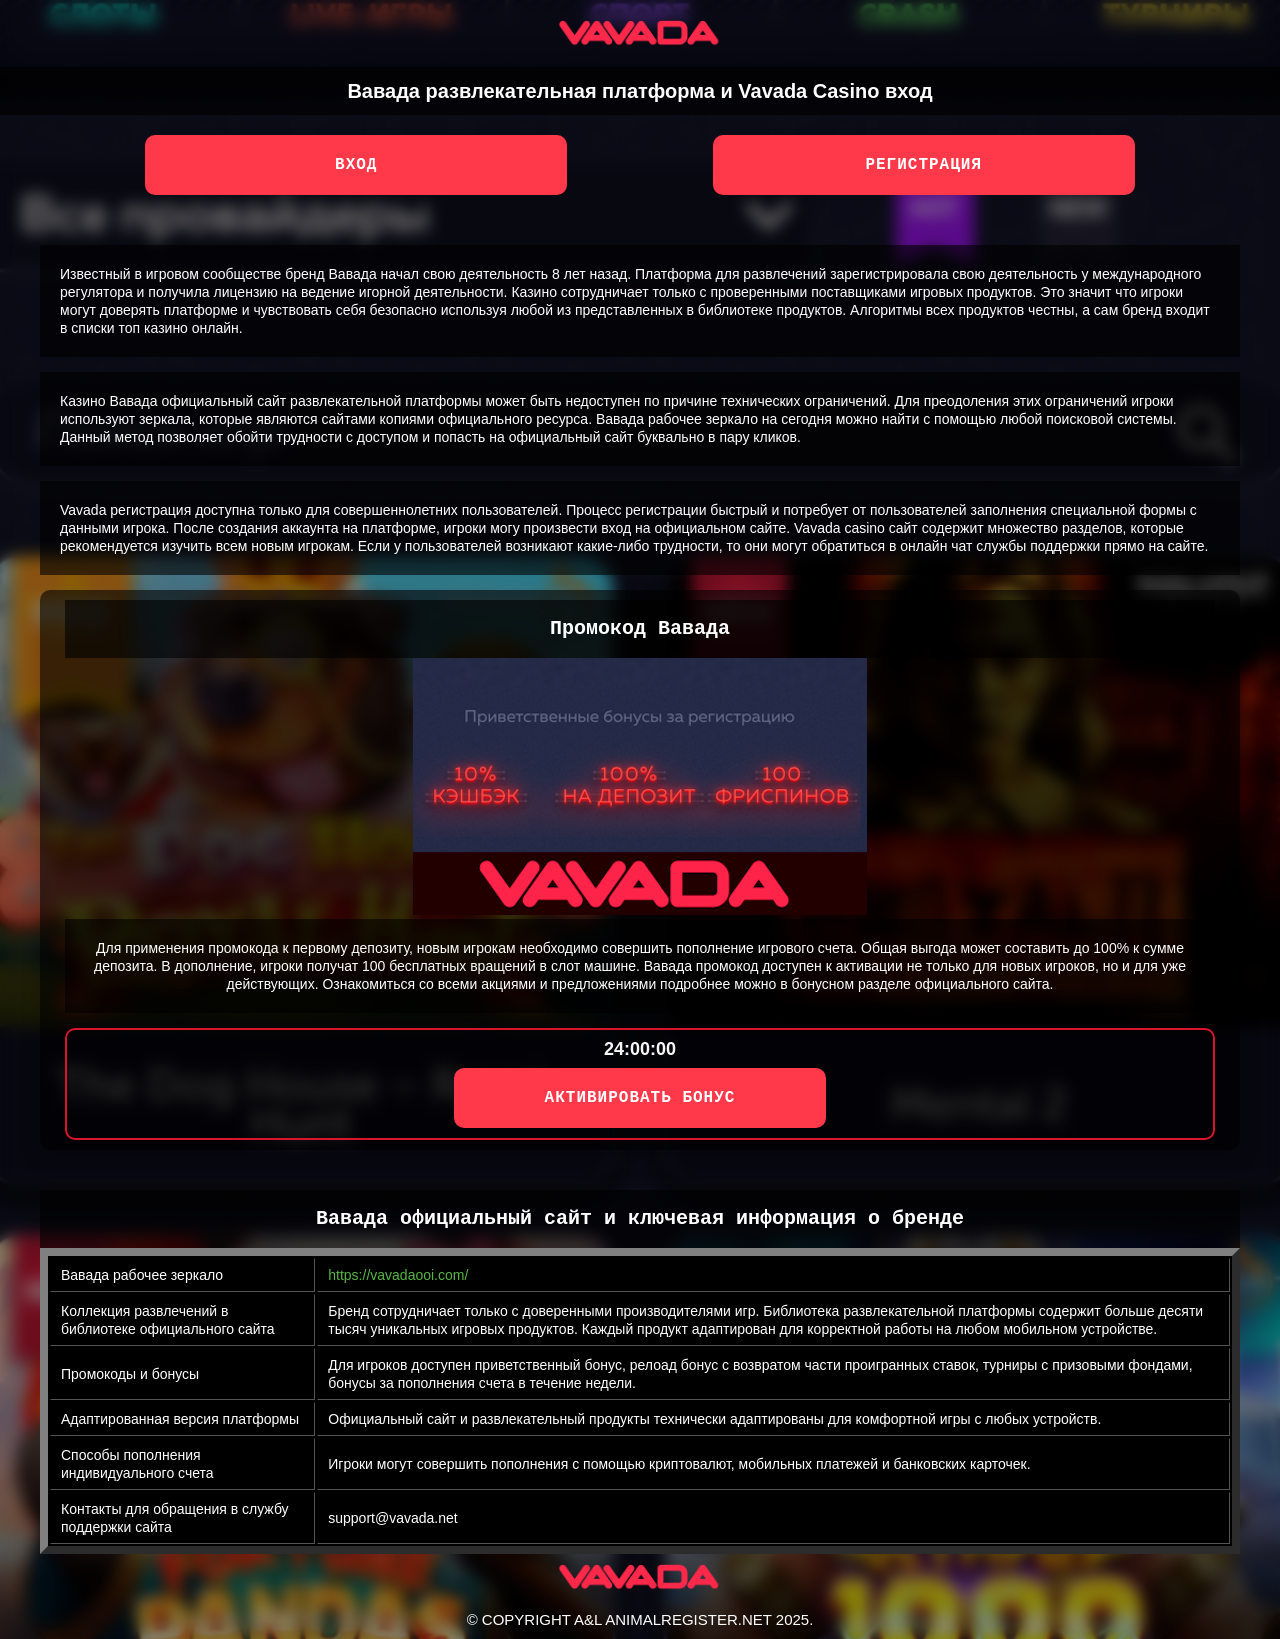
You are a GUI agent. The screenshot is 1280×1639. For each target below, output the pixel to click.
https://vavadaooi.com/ (398, 1275)
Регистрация (923, 165)
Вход (356, 165)
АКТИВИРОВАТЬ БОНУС (640, 1098)
